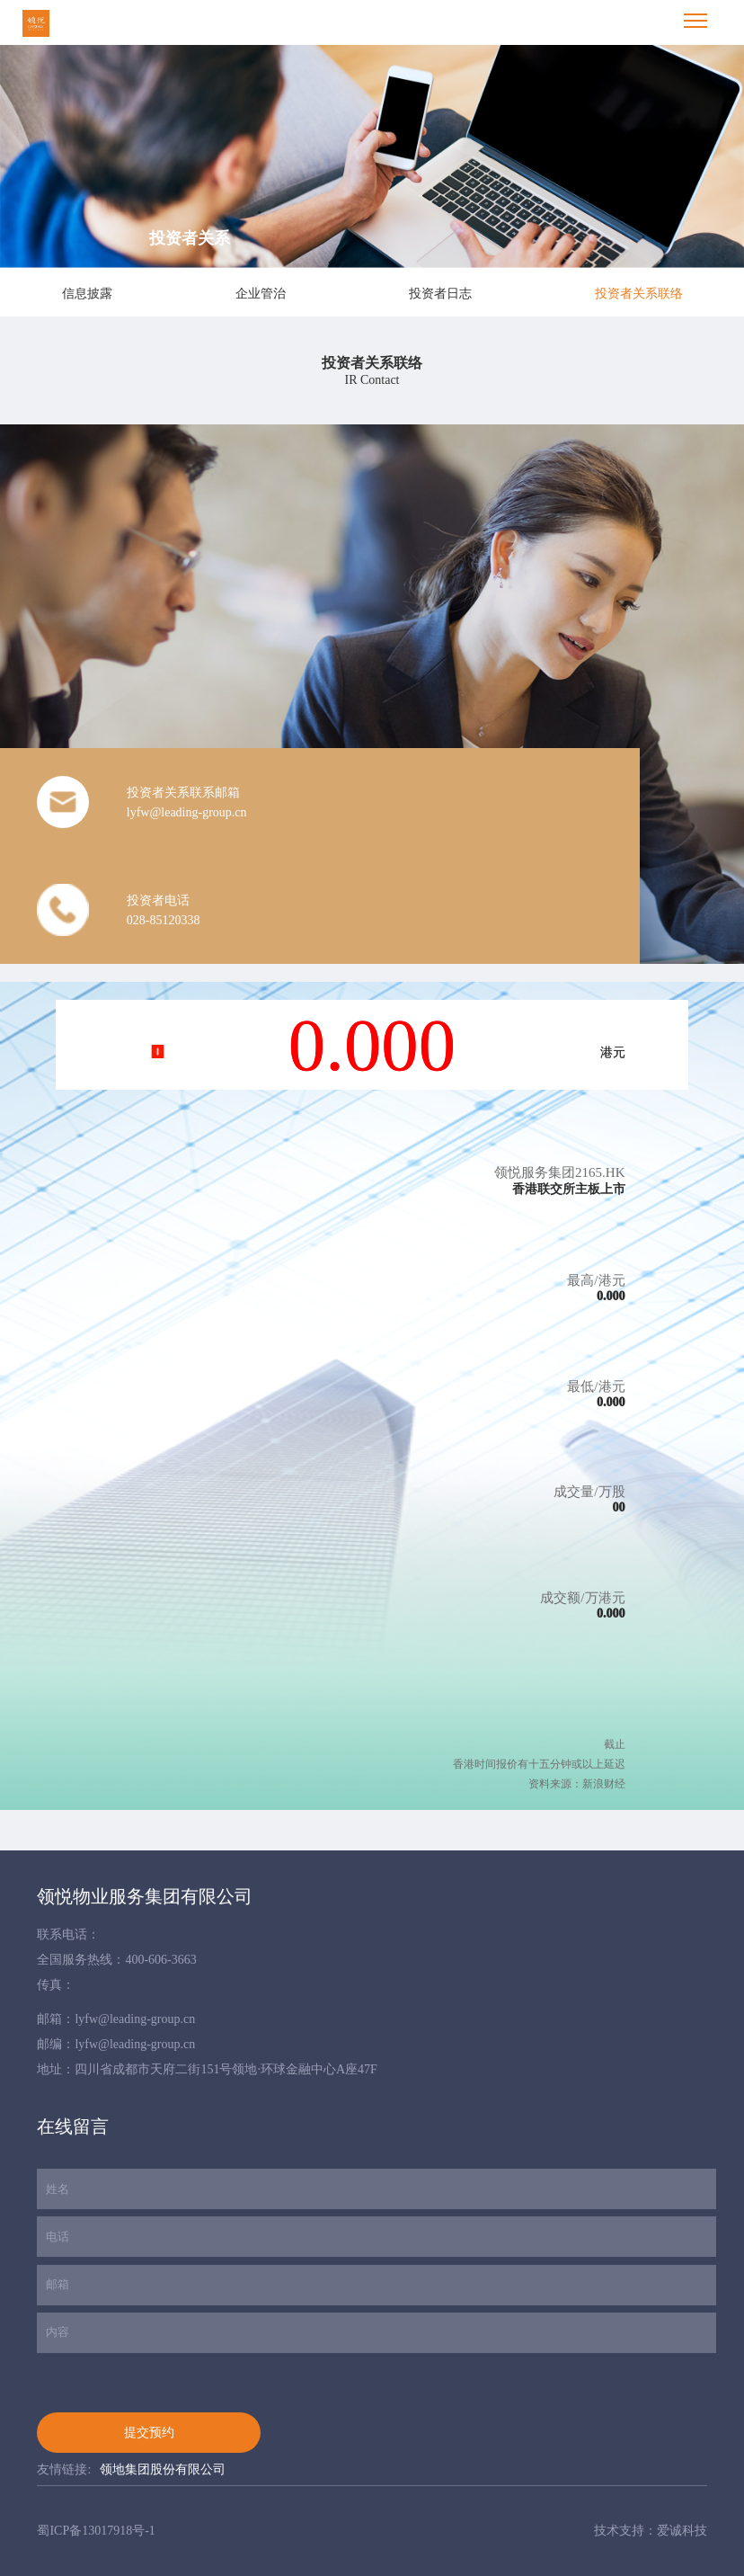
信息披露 (87, 293)
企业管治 (260, 293)
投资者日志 (440, 293)
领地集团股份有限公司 (163, 2469)
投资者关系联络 (639, 293)
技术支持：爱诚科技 (650, 2530)
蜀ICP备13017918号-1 (96, 2530)
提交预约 (149, 2432)
